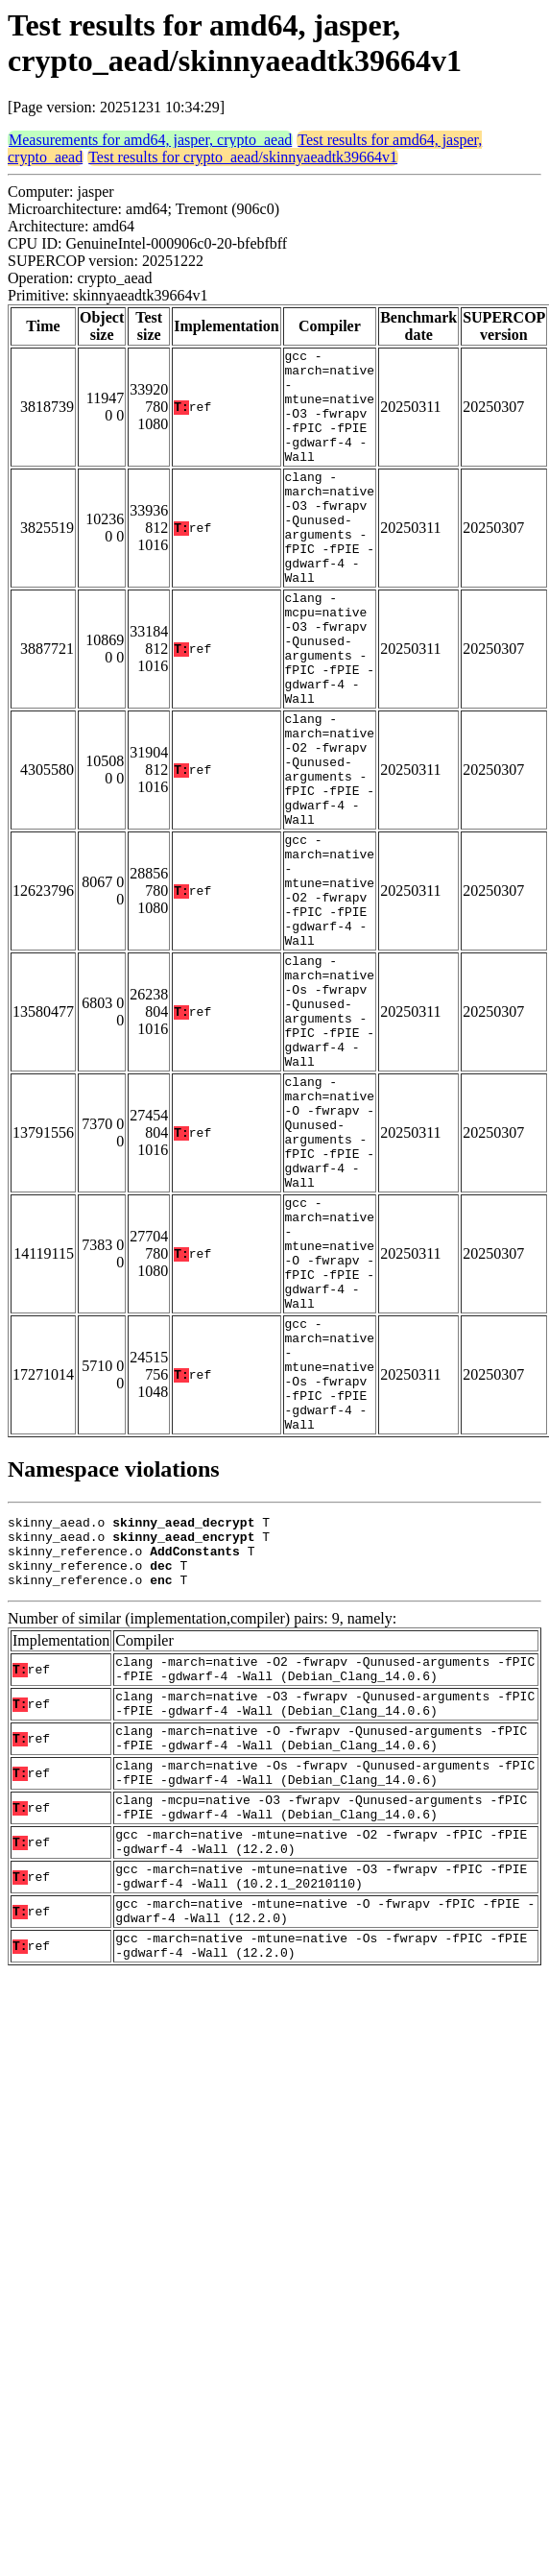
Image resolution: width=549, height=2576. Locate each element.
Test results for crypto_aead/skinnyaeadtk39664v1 (242, 157)
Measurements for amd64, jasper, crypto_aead (150, 140)
